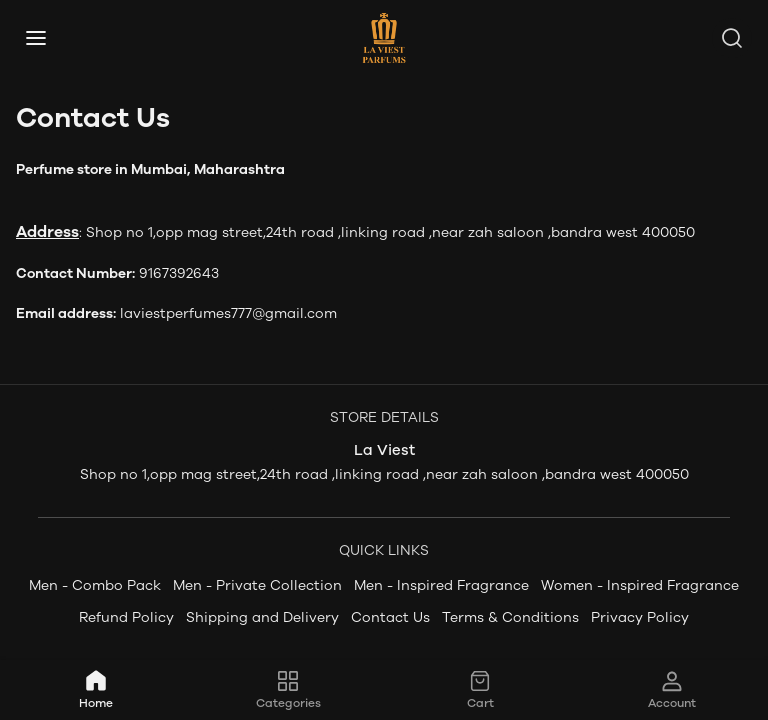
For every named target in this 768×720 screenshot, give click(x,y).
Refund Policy (126, 617)
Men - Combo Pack (95, 585)
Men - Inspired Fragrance (441, 585)
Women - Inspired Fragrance (640, 585)
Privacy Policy (640, 617)
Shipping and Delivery (262, 617)
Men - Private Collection (257, 585)
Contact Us (390, 617)
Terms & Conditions (510, 617)
